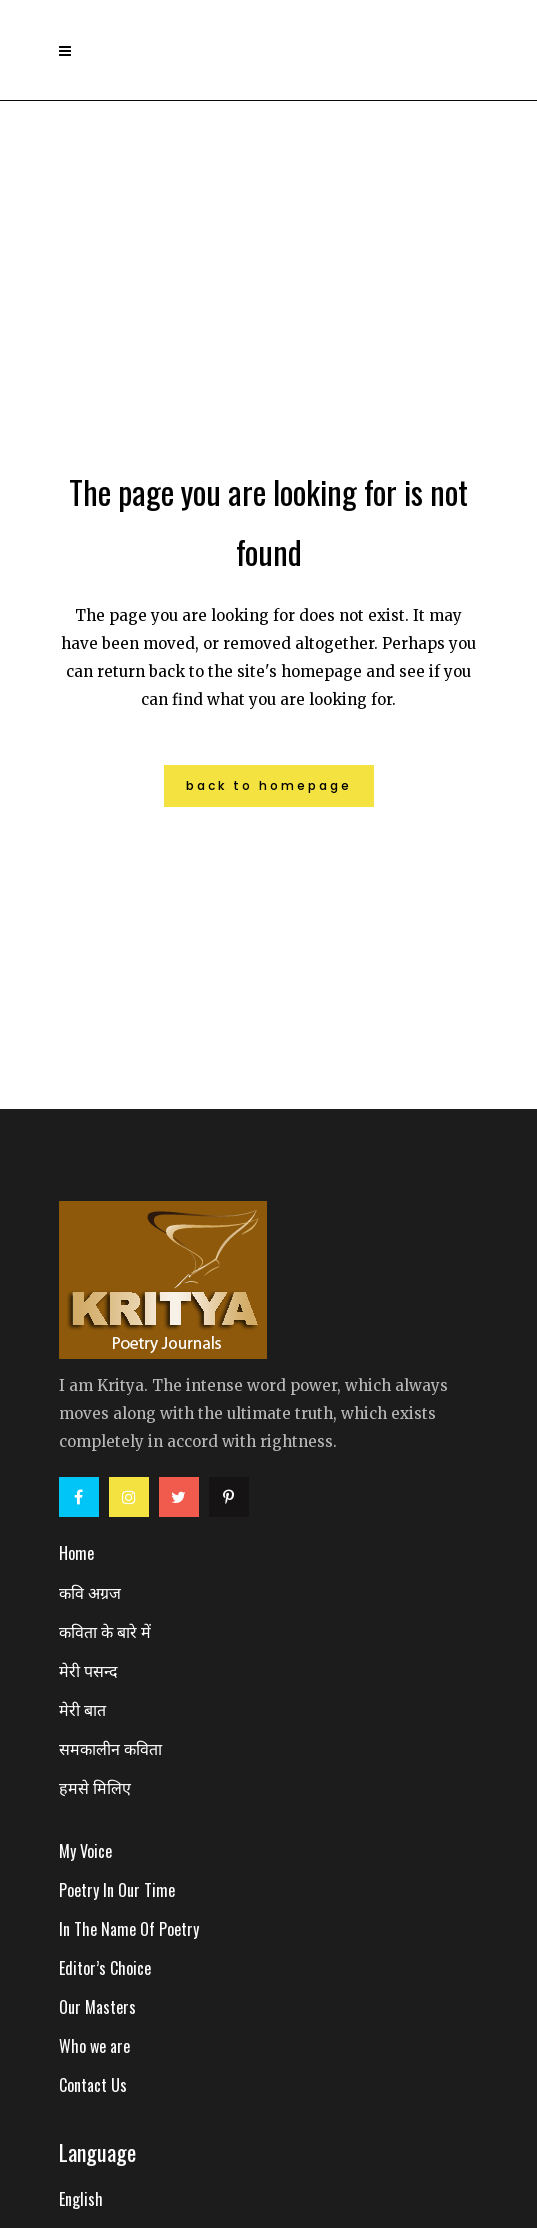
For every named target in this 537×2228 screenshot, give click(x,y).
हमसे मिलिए (95, 1787)
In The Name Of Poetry (129, 1929)
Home (76, 1553)
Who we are (94, 2046)
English (81, 2199)
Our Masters (97, 2007)
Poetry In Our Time (117, 1890)
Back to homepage (269, 785)
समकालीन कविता (110, 1748)
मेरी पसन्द (88, 1670)
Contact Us (93, 2085)
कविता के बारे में (105, 1631)
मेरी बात (82, 1709)
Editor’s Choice (105, 1968)
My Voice (85, 1851)
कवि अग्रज (90, 1592)
